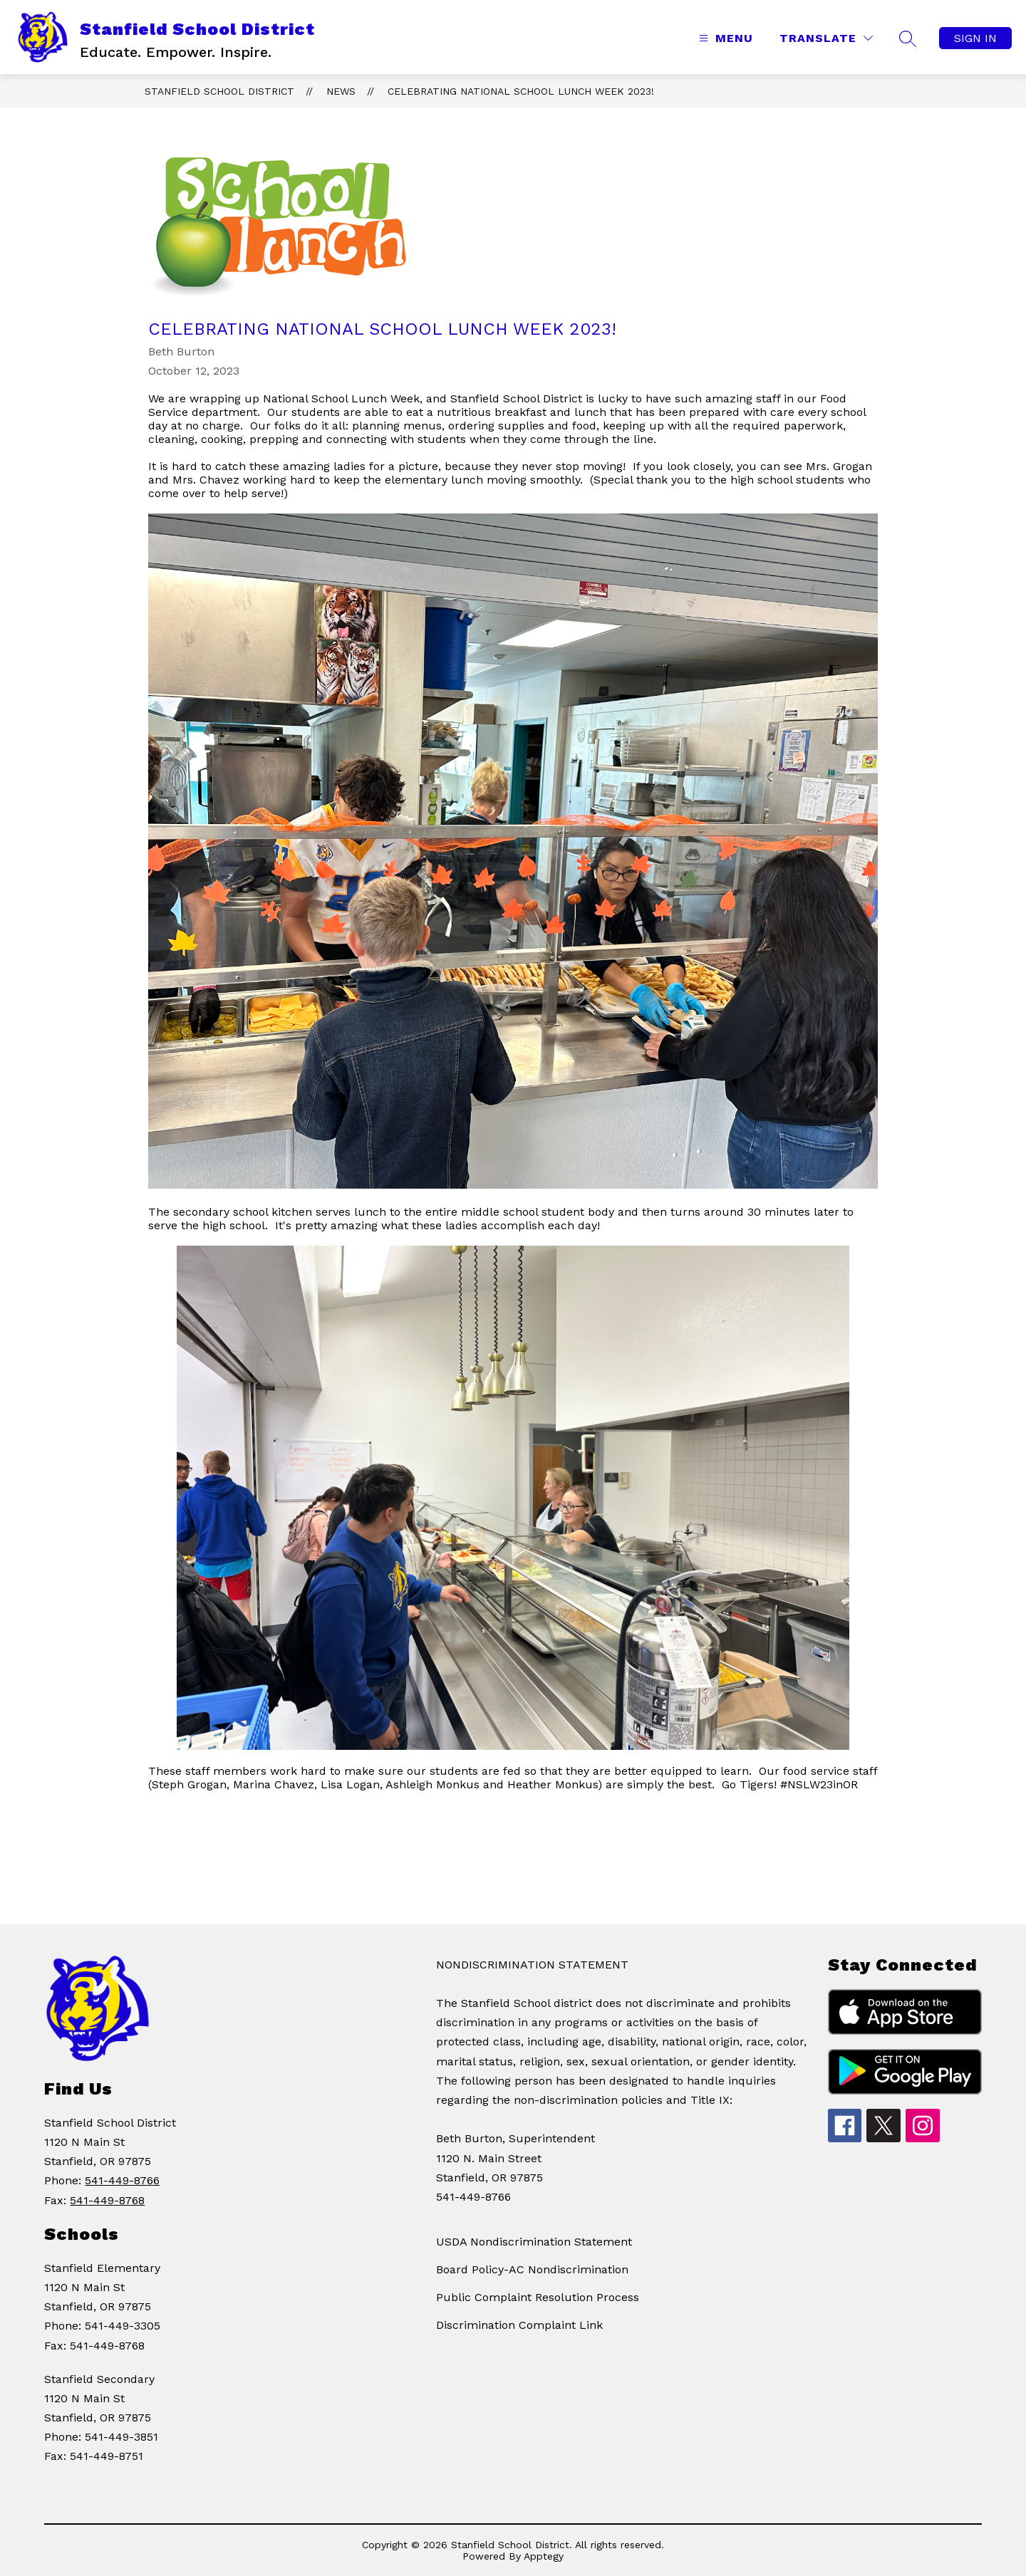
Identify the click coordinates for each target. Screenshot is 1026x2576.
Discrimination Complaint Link (519, 2325)
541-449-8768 (107, 2200)
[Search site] (907, 38)
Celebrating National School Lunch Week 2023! (521, 91)
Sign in (975, 38)
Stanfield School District (219, 91)
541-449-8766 (122, 2180)
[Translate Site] (826, 38)
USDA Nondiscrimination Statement (534, 2241)
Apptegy (544, 2556)
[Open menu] (724, 38)
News (341, 91)
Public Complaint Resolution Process (537, 2297)
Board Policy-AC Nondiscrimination (532, 2269)
